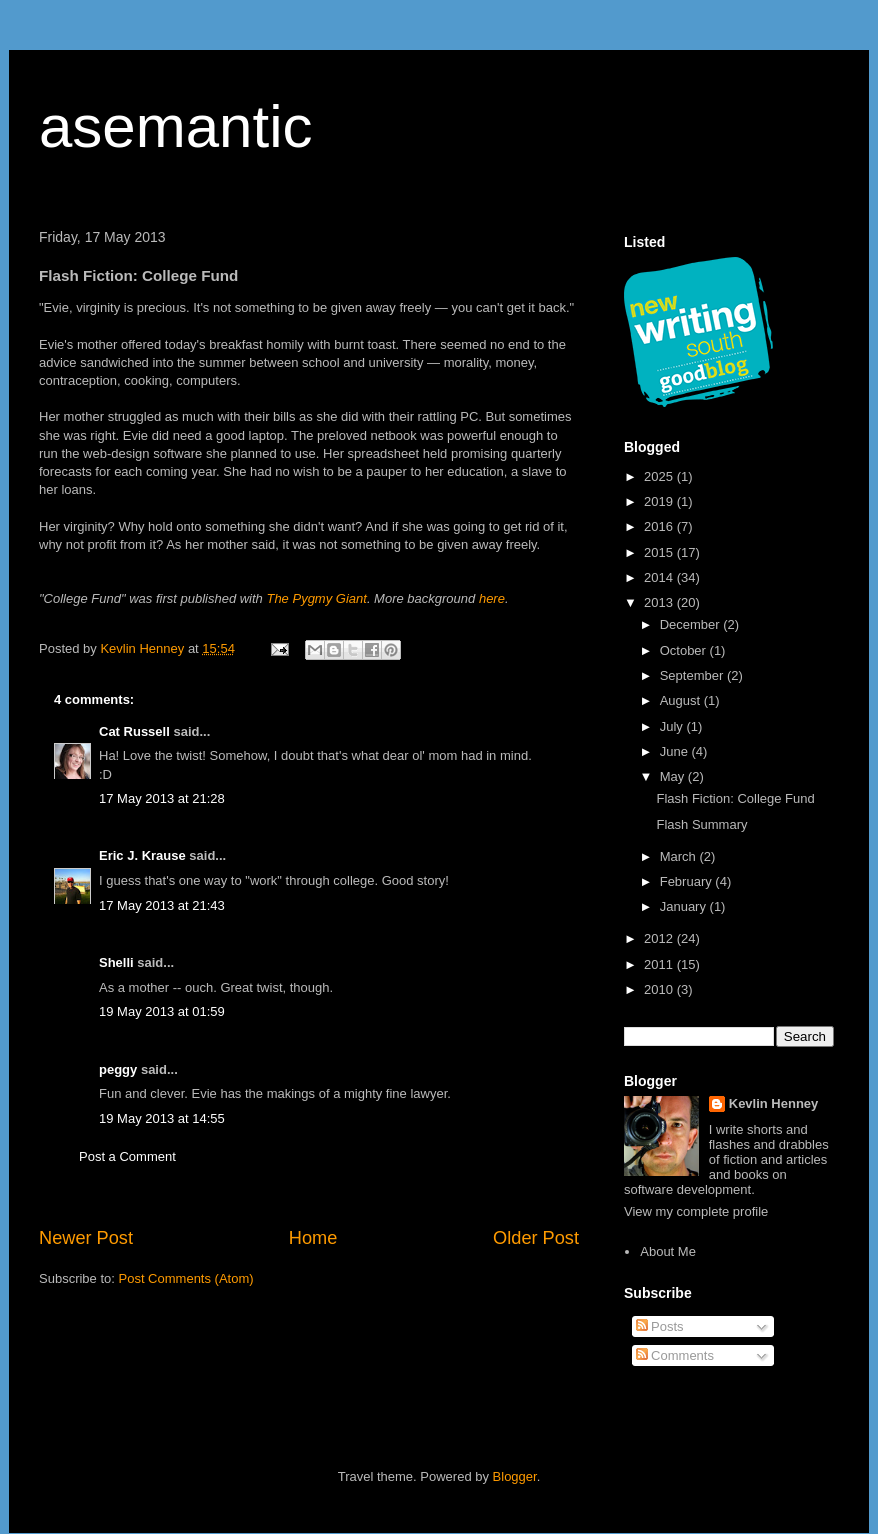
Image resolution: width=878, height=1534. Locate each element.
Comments (675, 1355)
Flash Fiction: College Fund (735, 798)
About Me (668, 1251)
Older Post (536, 1238)
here (492, 598)
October (685, 650)
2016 (660, 526)
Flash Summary (701, 824)
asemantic (175, 126)
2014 (660, 577)
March (680, 856)
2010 (660, 989)
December (692, 624)
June (676, 751)
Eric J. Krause (142, 855)
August (682, 700)
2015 (660, 552)
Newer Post (86, 1238)
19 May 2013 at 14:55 (162, 1118)
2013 (660, 602)
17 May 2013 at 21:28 (162, 798)
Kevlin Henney (774, 1103)
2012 (660, 938)
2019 (660, 501)
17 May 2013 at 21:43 (162, 905)
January (685, 906)
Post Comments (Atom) (186, 1278)
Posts (660, 1326)
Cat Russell (134, 731)
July (673, 726)
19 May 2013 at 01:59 (162, 1011)
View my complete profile (696, 1211)
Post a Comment (127, 1156)
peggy (118, 1069)
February (688, 881)
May (674, 776)
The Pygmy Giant (316, 598)
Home (313, 1238)
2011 (660, 964)
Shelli (116, 962)
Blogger (515, 1476)
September (693, 675)
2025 (660, 476)
